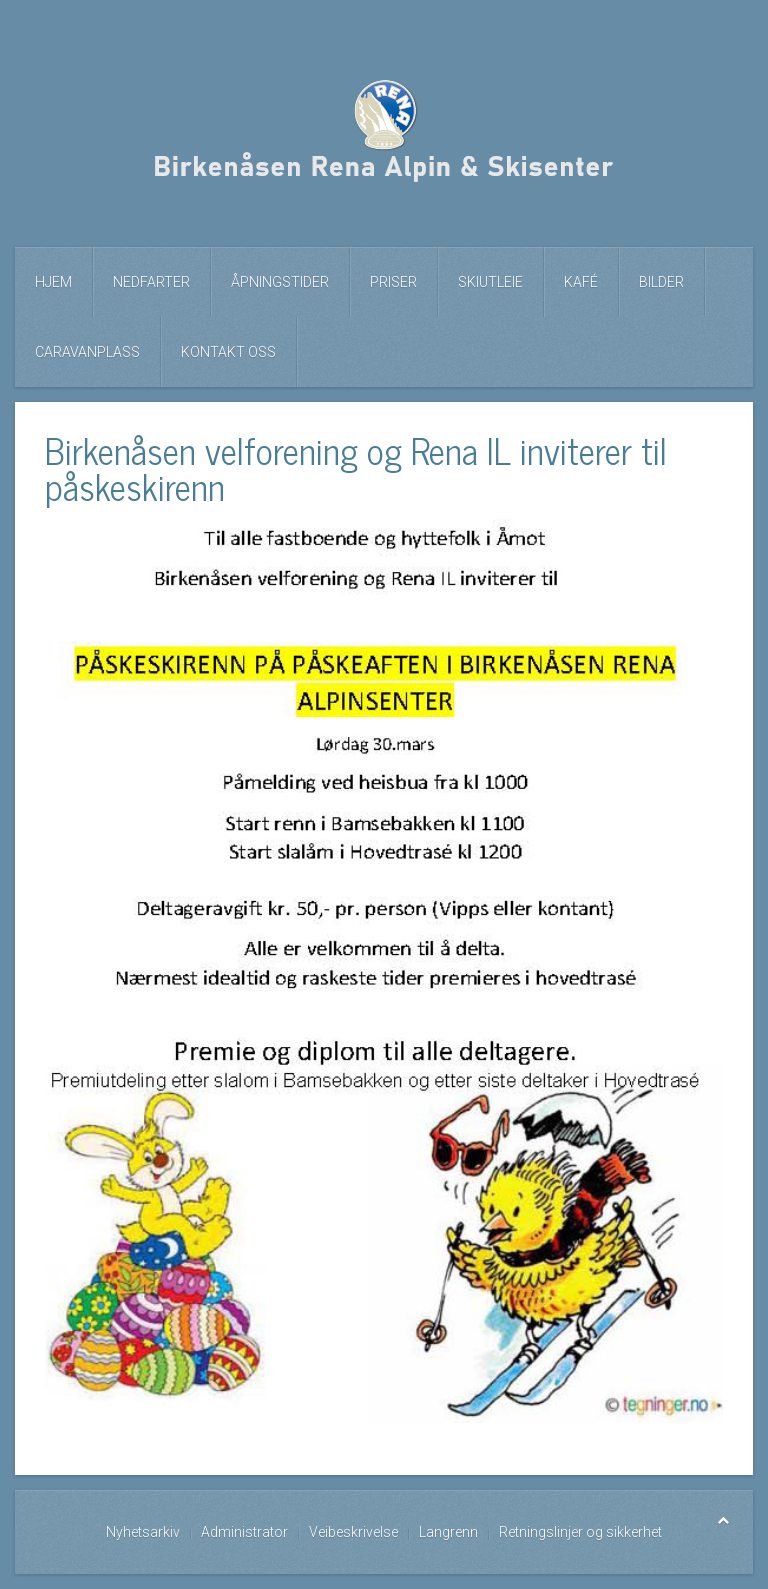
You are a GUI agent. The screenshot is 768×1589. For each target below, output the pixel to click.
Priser (393, 282)
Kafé (581, 282)
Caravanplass (87, 352)
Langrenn (448, 1532)
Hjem (53, 282)
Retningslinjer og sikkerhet (580, 1532)
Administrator (244, 1532)
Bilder (661, 282)
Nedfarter (151, 282)
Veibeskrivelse (353, 1532)
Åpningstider (280, 282)
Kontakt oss (228, 352)
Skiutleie (490, 282)
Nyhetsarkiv (143, 1532)
